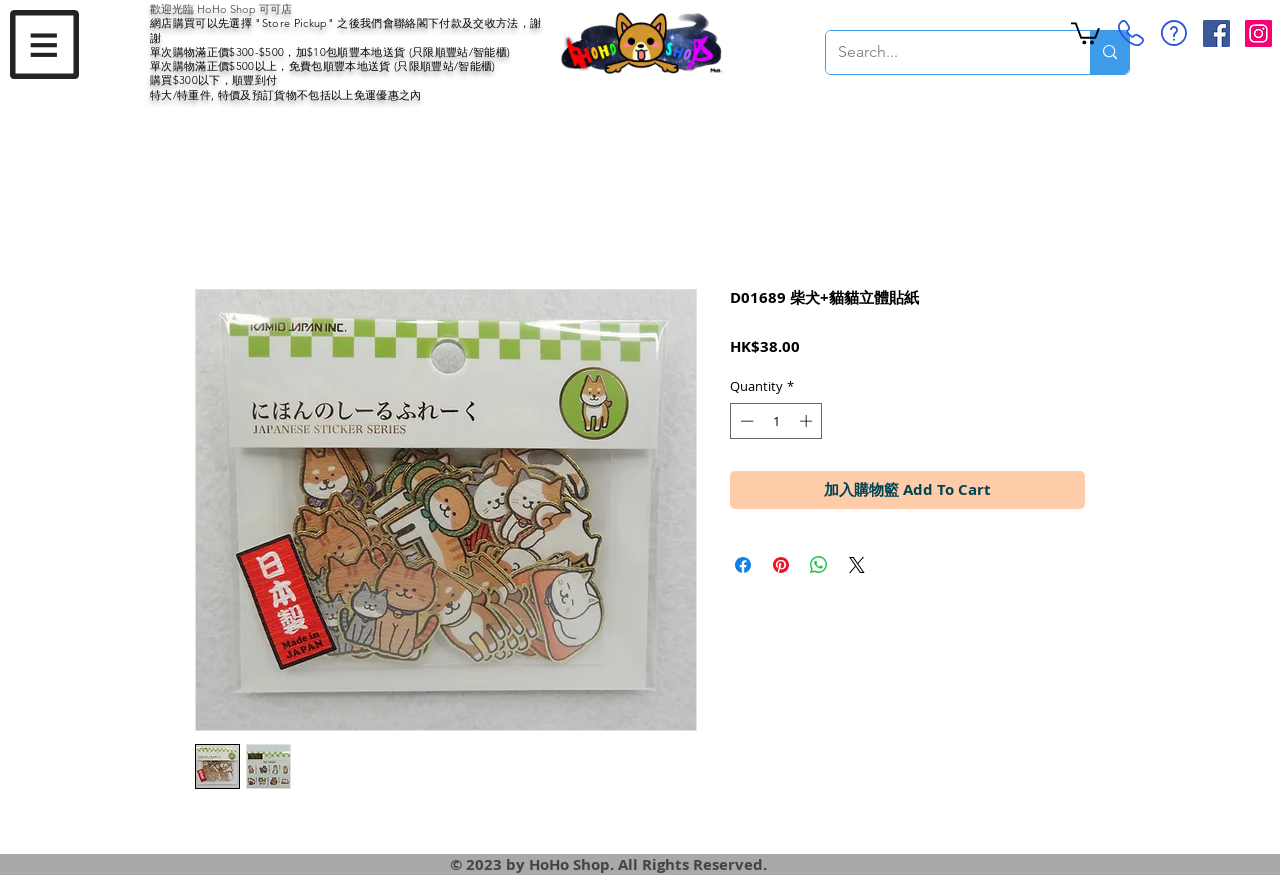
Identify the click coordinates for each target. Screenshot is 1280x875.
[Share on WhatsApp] (819, 565)
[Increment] (808, 421)
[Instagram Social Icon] (1258, 33)
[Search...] (943, 52)
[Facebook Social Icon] (1216, 33)
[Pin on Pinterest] (781, 565)
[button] (44, 44)
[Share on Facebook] (743, 565)
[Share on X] (857, 565)
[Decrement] (745, 421)
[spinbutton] (776, 421)
